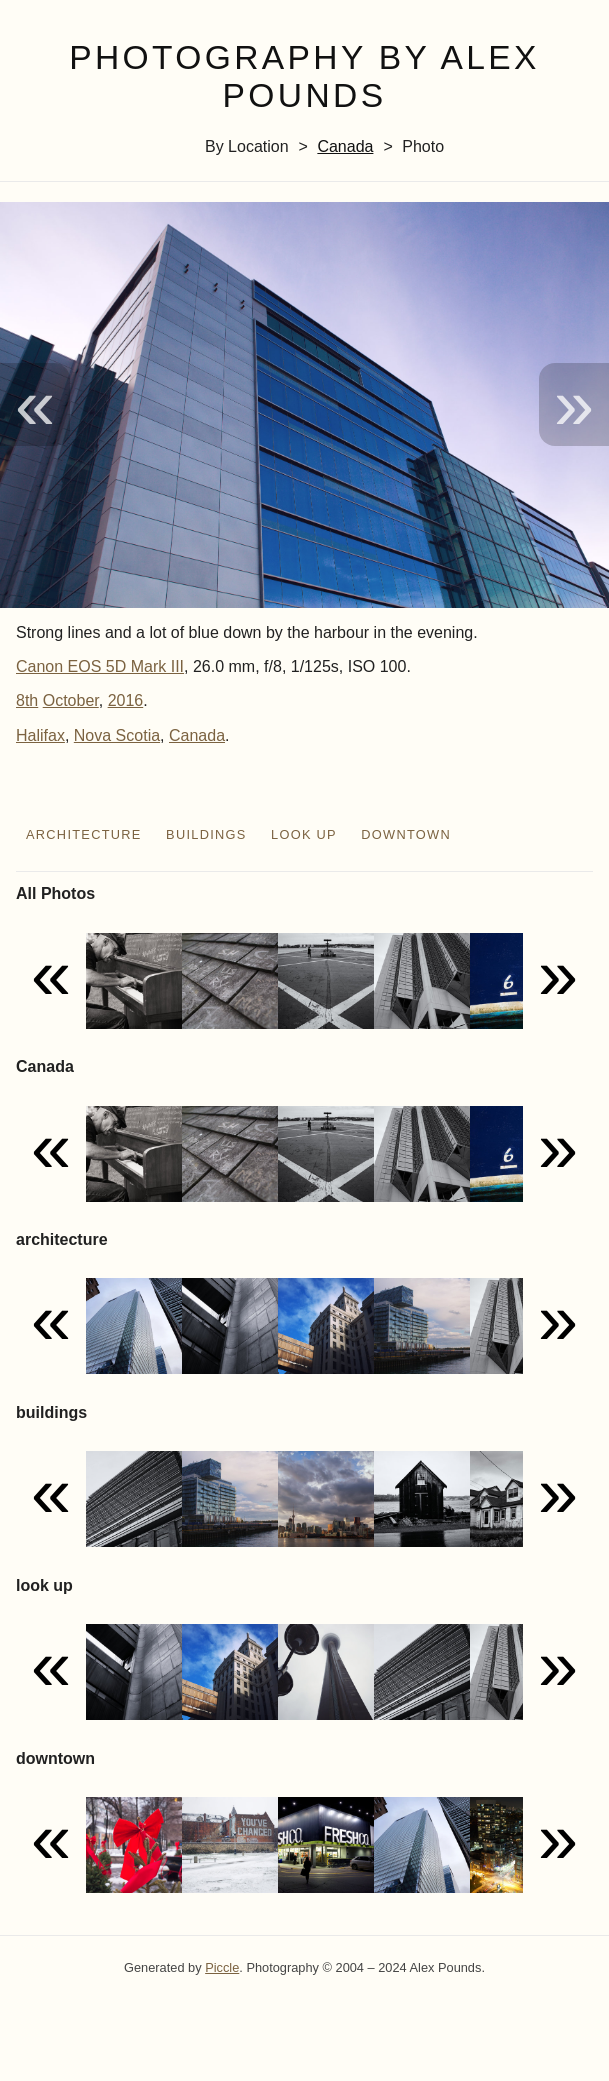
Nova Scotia (117, 735)
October (71, 700)
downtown (406, 834)
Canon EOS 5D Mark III (100, 666)
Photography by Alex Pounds (304, 77)
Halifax (40, 735)
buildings (206, 834)
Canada (345, 146)
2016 (126, 700)
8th (27, 700)
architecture (84, 834)
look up (304, 834)
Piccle (222, 1967)
